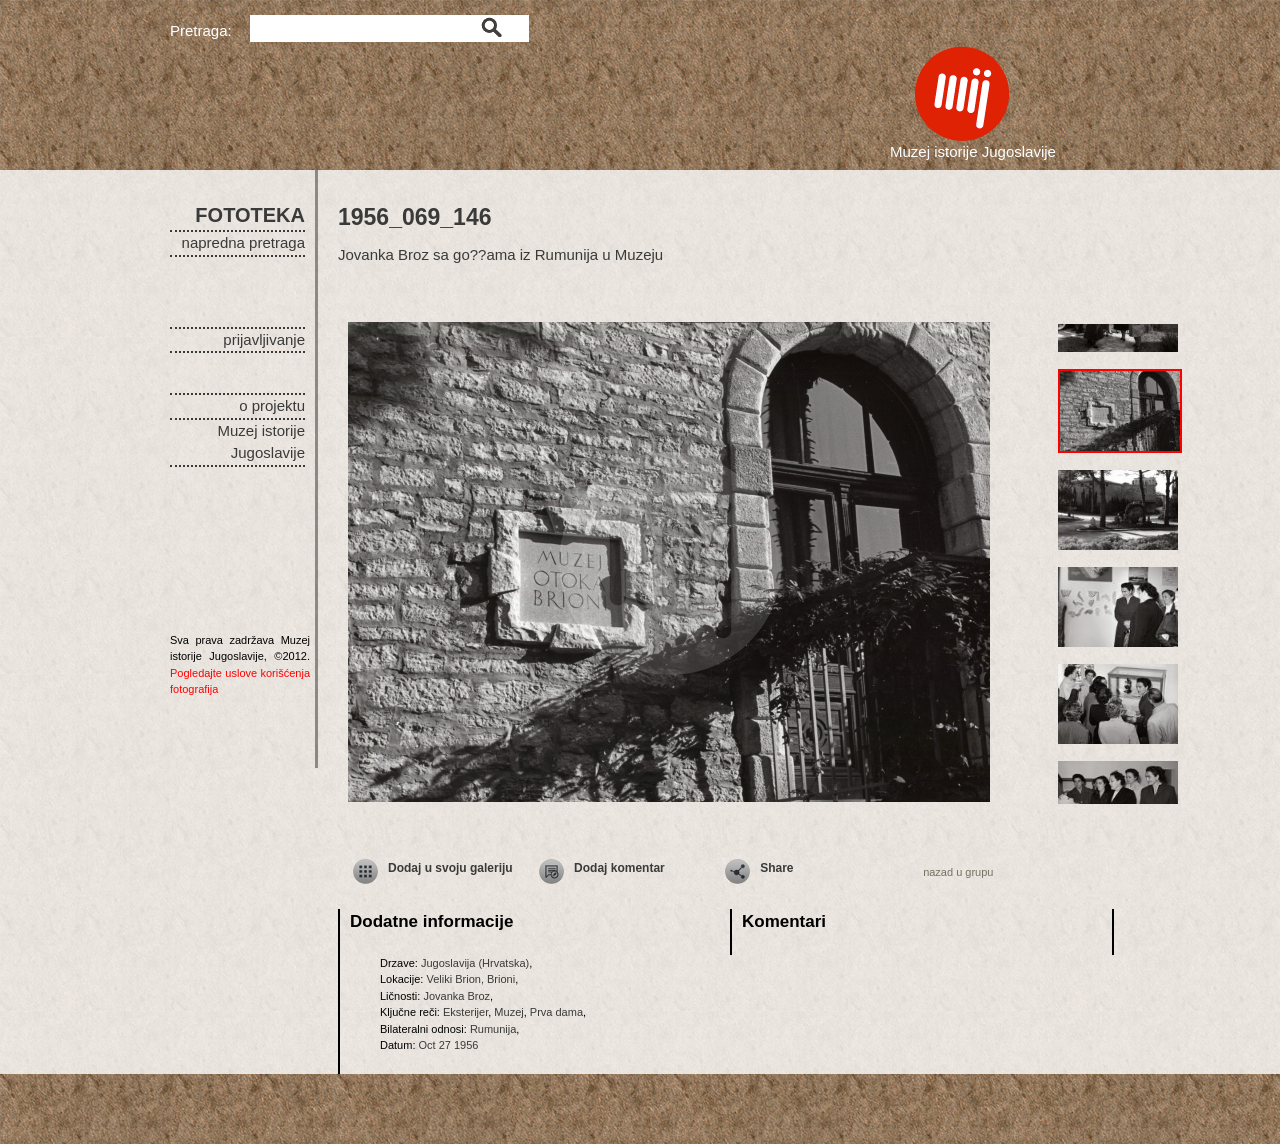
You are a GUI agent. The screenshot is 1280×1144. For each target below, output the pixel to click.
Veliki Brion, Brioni (470, 979)
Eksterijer (465, 1012)
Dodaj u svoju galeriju (450, 868)
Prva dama (556, 1012)
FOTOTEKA (250, 215)
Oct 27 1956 (449, 1045)
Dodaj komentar (619, 868)
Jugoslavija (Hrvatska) (475, 963)
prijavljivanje (264, 339)
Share (776, 868)
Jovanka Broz (456, 996)
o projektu (272, 405)
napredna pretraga (243, 242)
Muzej (508, 1012)
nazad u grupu (958, 872)
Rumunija (493, 1029)
